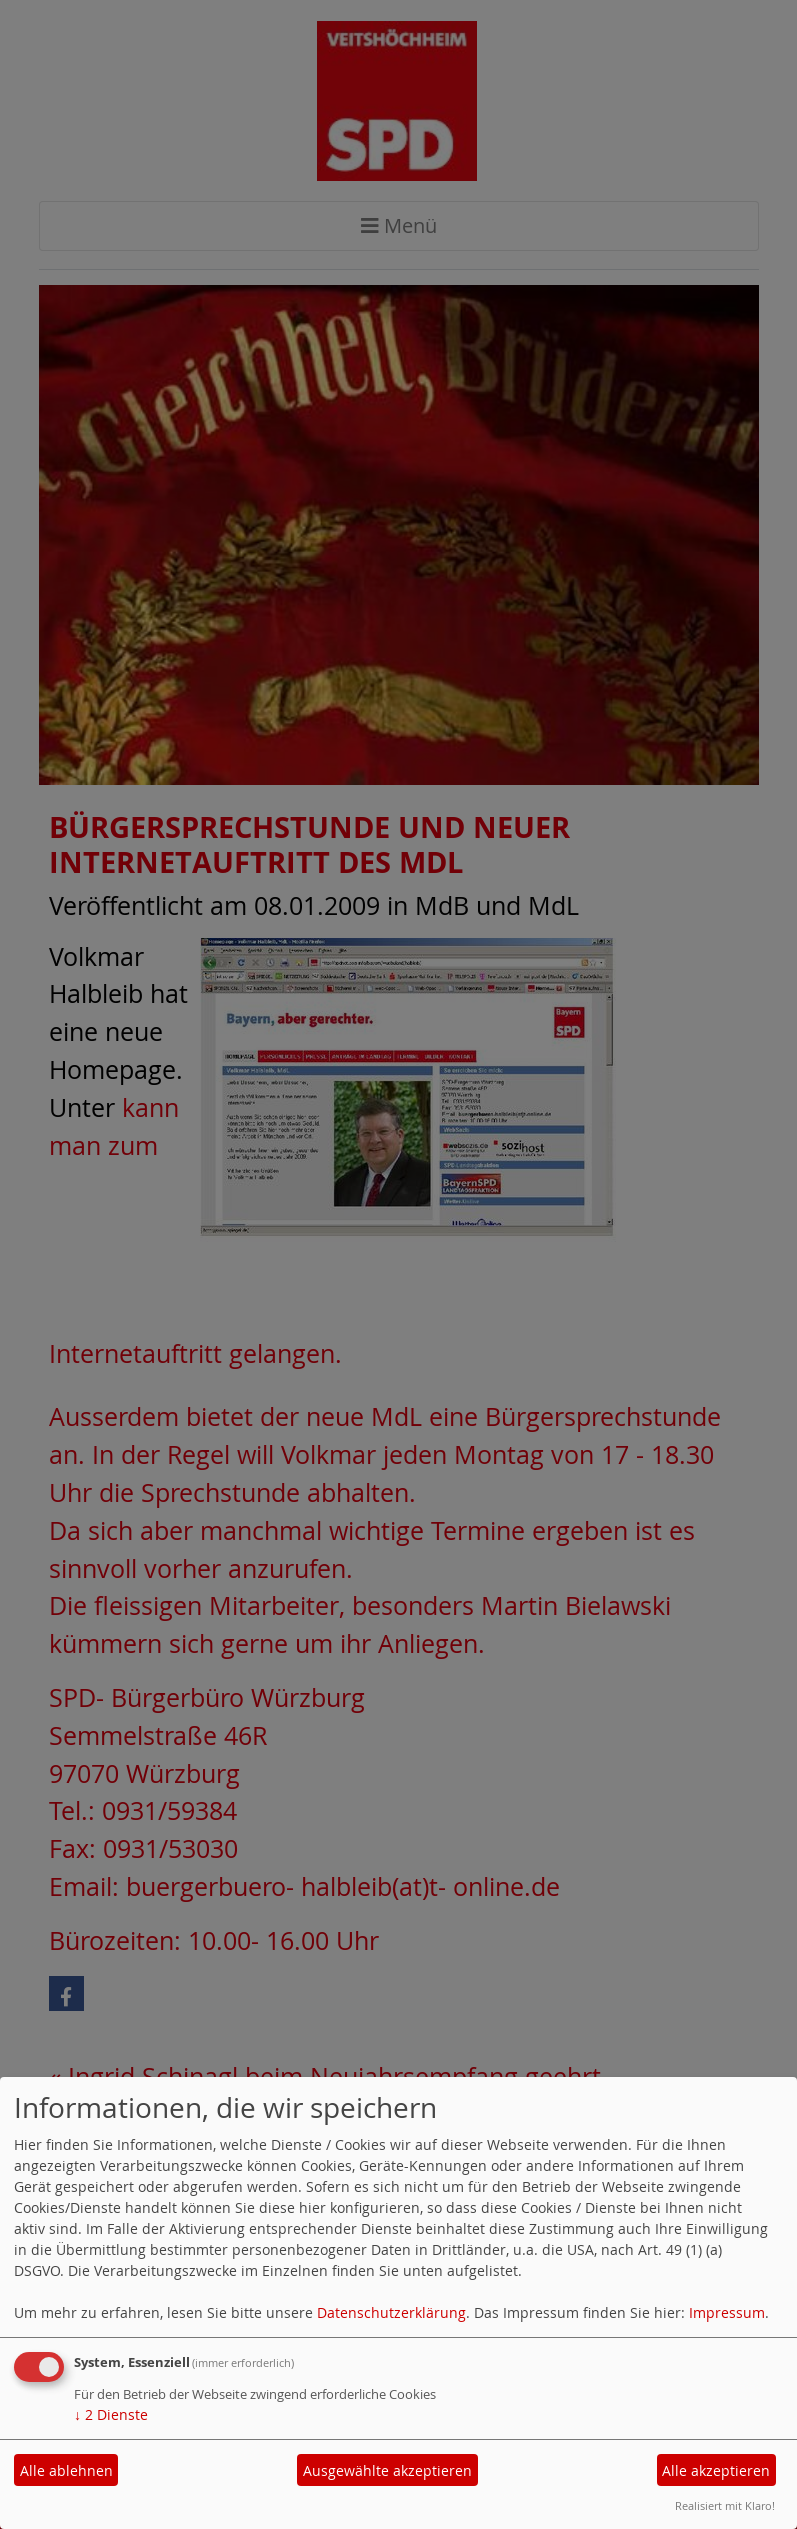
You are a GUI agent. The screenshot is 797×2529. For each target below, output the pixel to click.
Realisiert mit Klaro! (725, 2505)
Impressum (727, 2312)
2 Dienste (111, 2414)
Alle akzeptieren (716, 2470)
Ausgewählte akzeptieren (387, 2470)
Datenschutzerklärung (391, 2312)
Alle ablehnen (66, 2470)
